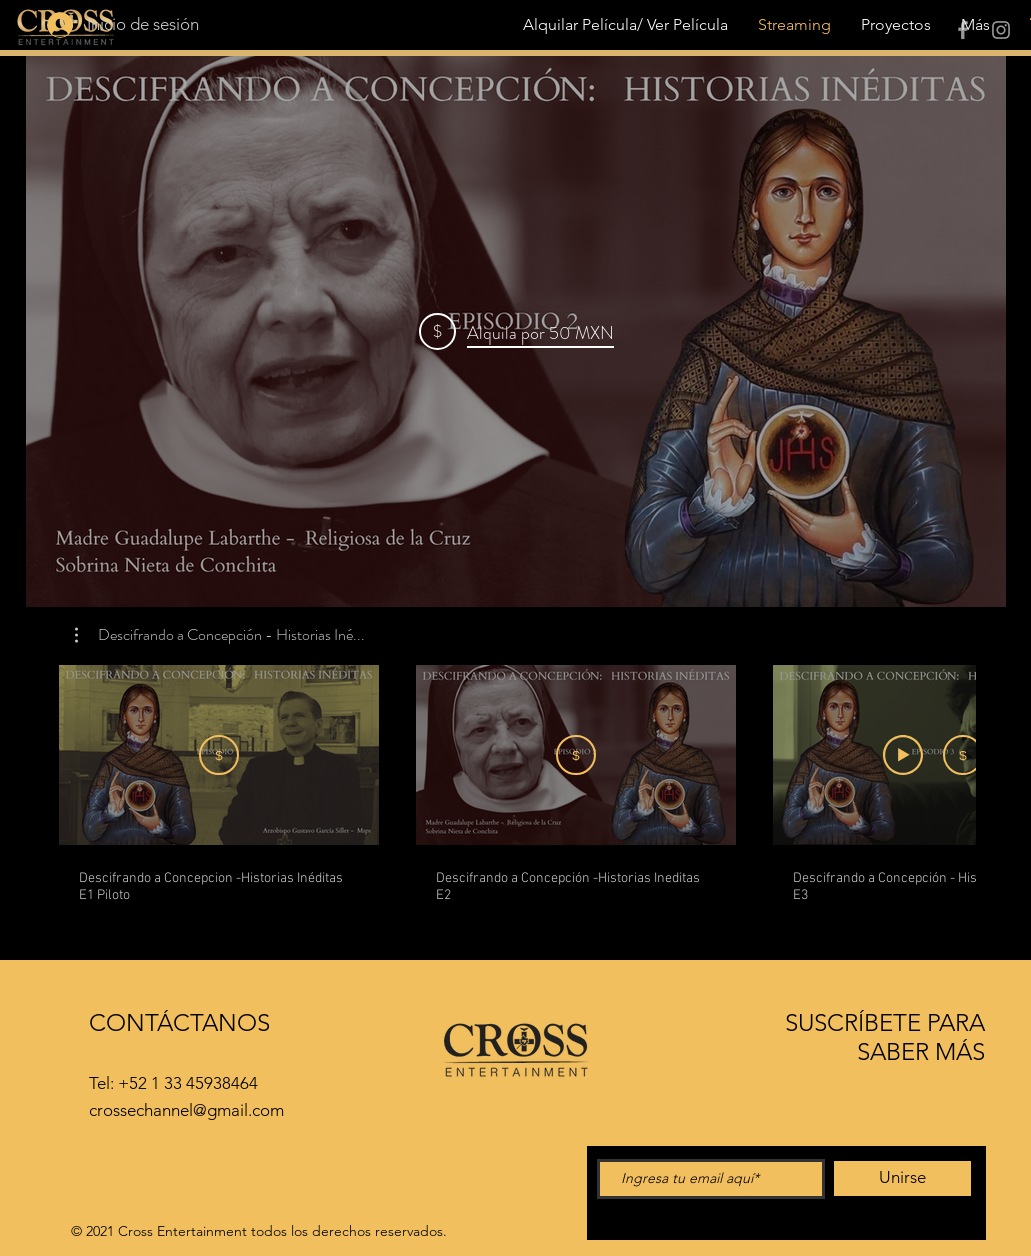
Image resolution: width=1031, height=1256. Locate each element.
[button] (220, 635)
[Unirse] (902, 1178)
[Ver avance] (903, 755)
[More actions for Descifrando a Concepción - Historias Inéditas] (220, 635)
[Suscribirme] (219, 755)
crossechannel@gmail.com (186, 1110)
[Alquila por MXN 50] (576, 755)
